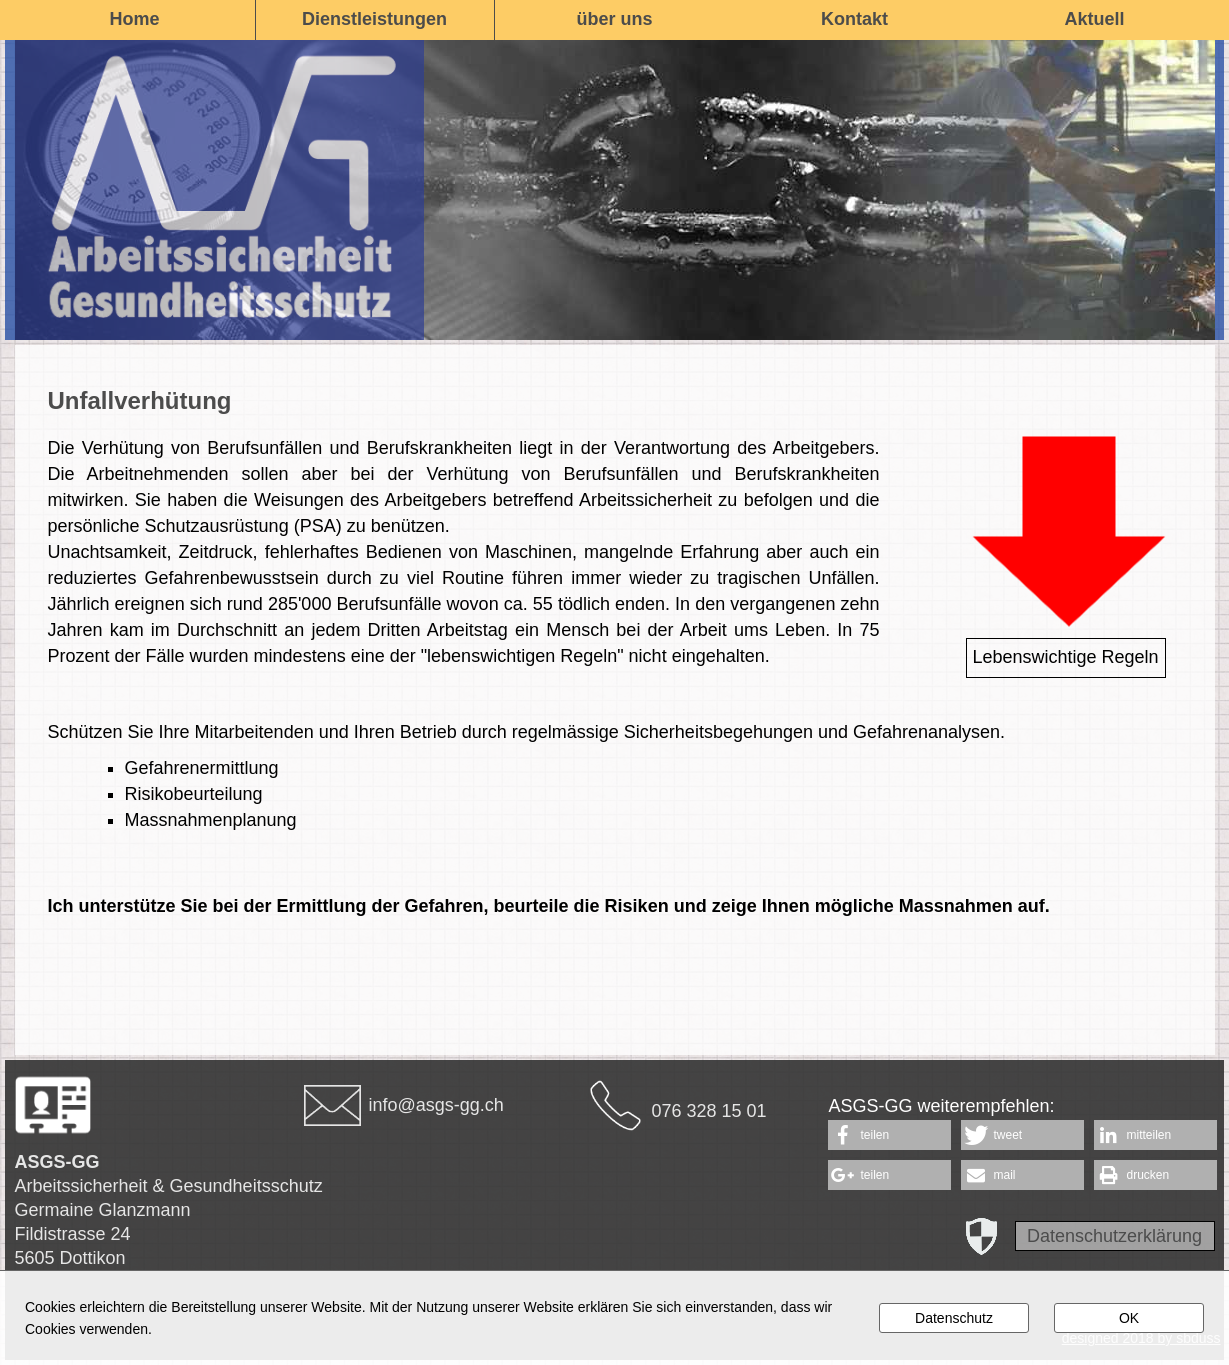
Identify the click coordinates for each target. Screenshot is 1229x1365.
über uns (614, 19)
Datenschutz (954, 1318)
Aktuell (1094, 19)
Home (134, 19)
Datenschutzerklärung (1114, 1236)
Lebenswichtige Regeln (1065, 657)
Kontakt (854, 19)
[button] (889, 1135)
